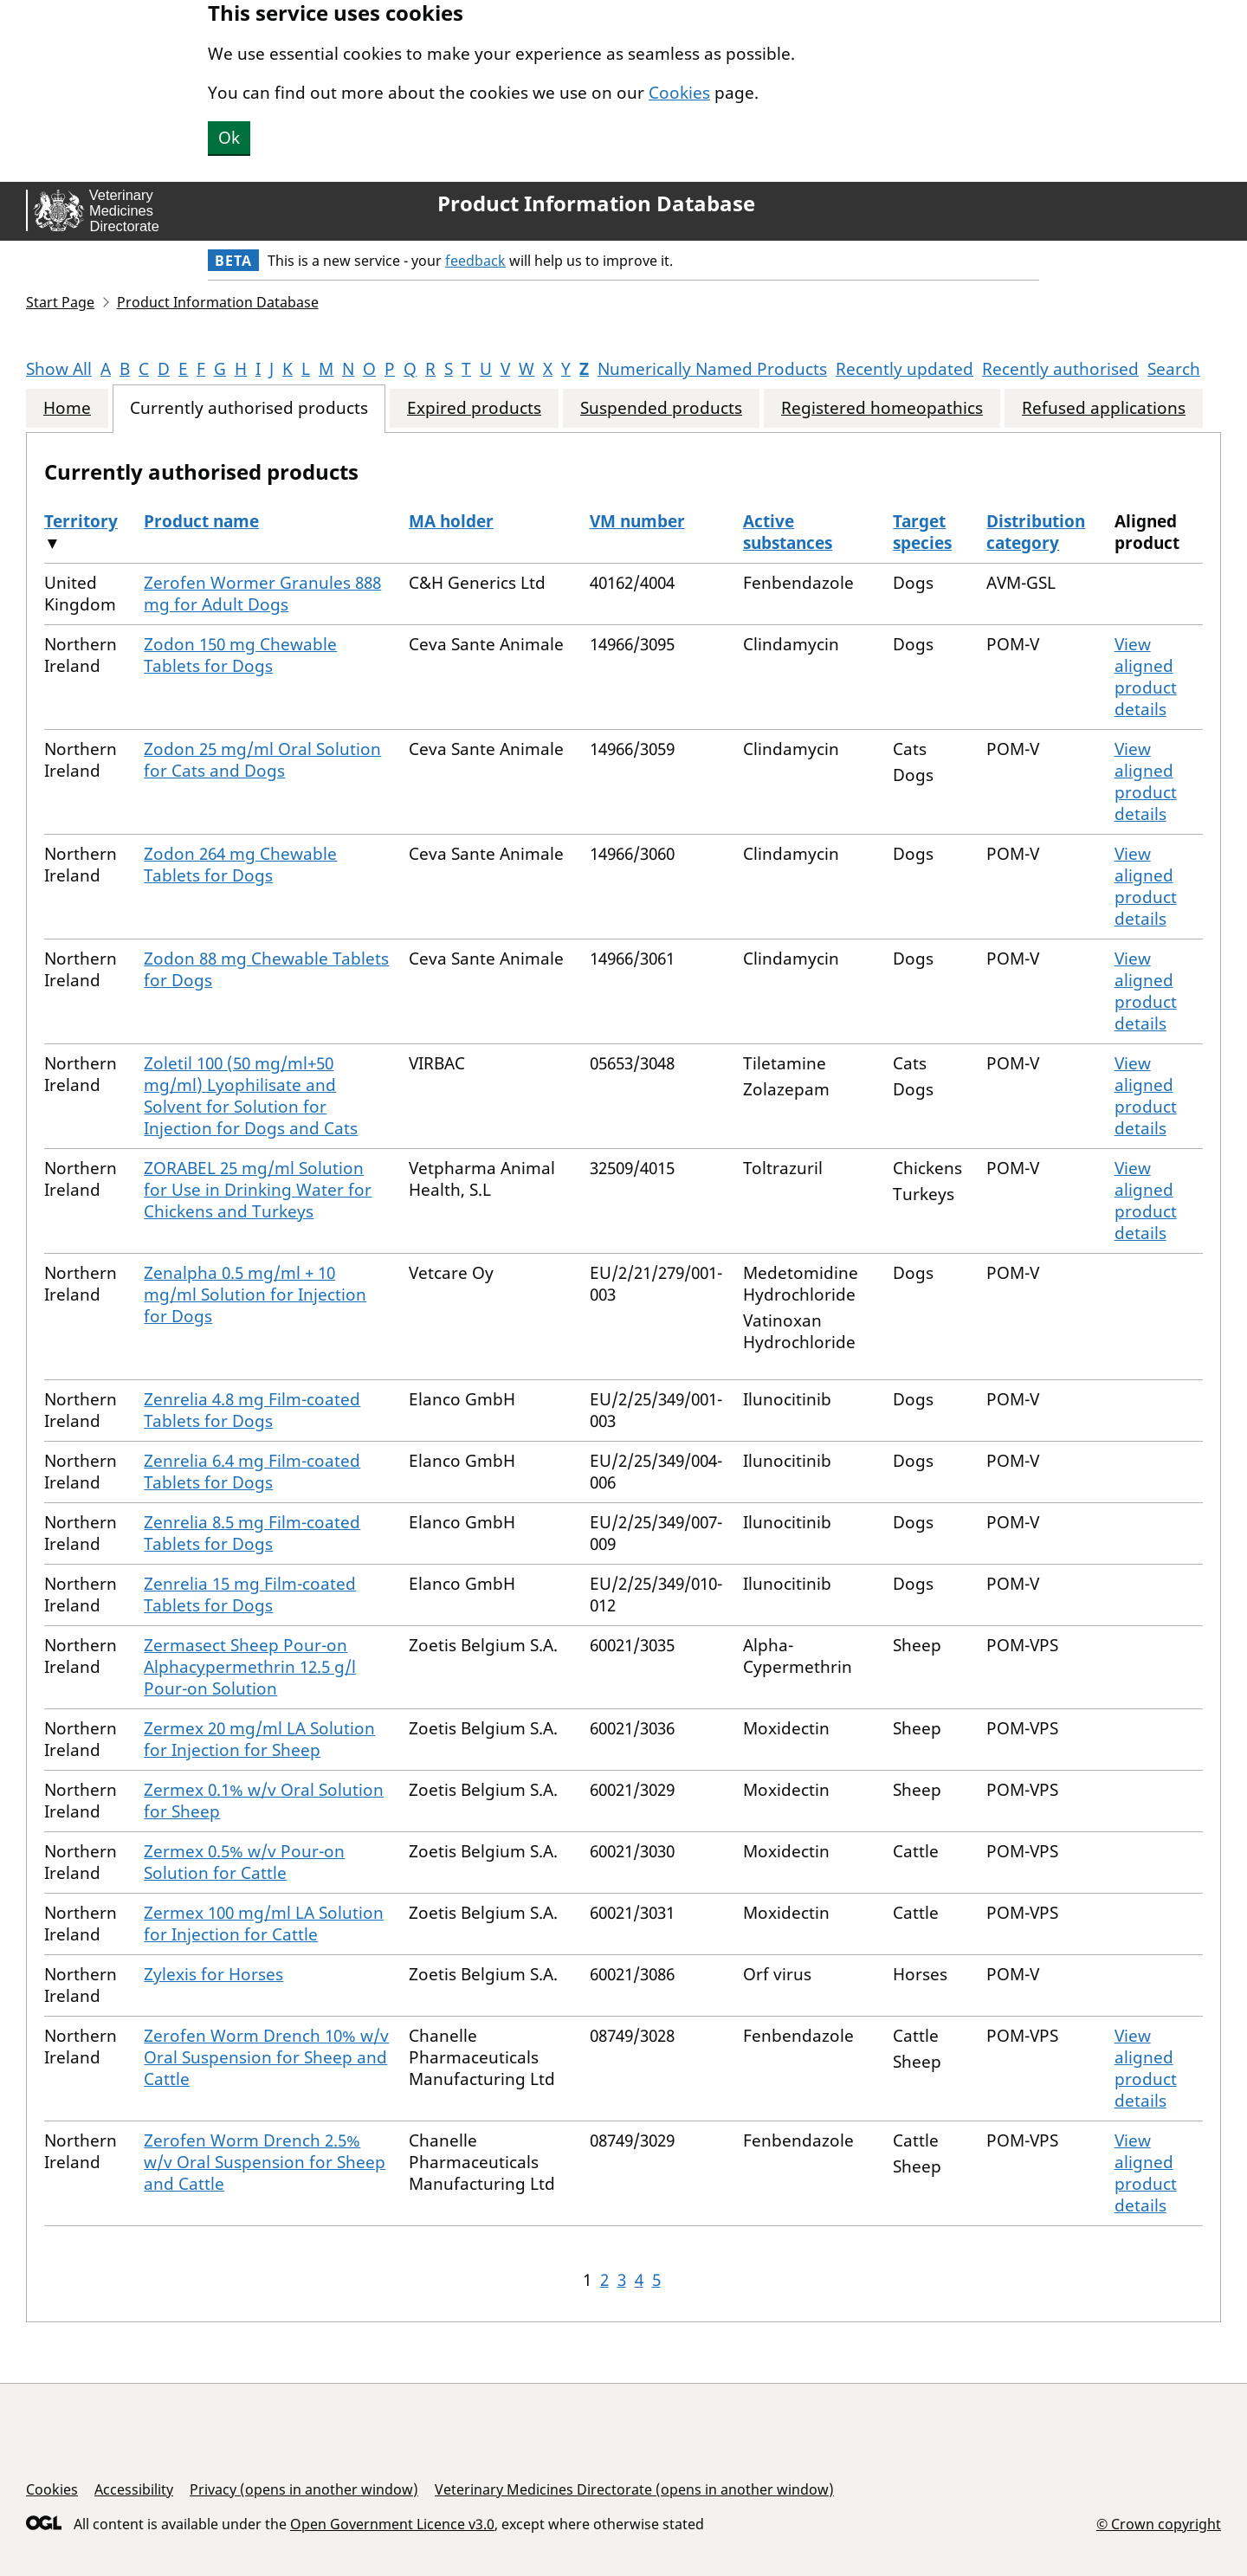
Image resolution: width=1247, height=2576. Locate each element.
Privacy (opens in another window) (304, 2489)
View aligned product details (1146, 676)
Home (67, 408)
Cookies (679, 92)
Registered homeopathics (882, 408)
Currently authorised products (249, 408)
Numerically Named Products (712, 369)
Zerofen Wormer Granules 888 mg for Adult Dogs (262, 593)
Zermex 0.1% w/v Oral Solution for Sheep (264, 1801)
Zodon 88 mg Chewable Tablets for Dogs (266, 969)
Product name (201, 521)
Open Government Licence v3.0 (392, 2524)
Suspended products (661, 408)
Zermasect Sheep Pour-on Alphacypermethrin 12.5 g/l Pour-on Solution (250, 1667)
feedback (475, 260)
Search (1173, 369)
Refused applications (1104, 408)
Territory (81, 521)
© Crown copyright (1158, 2524)
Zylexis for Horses (213, 1974)
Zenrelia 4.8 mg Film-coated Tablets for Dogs (252, 1410)
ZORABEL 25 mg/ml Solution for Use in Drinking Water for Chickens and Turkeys (258, 1190)
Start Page (60, 302)
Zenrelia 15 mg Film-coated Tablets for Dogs (250, 1594)
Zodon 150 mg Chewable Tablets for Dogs (240, 655)
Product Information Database (596, 203)
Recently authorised (1060, 369)
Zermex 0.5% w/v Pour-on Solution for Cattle (244, 1862)
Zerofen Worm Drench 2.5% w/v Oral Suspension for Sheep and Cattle (264, 2162)
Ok (229, 137)
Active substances (787, 532)
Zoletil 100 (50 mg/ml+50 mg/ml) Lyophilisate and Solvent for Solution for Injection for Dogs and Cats (251, 1096)
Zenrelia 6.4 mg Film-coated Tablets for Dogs (252, 1471)
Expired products (474, 408)
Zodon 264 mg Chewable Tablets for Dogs (240, 865)
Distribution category (1035, 532)
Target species (922, 532)
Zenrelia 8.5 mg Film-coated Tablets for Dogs (252, 1533)
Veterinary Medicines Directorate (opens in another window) (634, 2489)
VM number (637, 521)
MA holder (451, 521)
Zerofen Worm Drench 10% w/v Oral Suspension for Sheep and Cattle (266, 2057)
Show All (59, 369)
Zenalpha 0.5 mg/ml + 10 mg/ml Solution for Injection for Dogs (255, 1294)
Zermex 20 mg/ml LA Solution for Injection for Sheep (259, 1739)
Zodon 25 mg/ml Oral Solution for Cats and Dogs (262, 760)
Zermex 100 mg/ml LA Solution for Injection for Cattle (264, 1923)
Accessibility (133, 2489)
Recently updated (904, 369)
